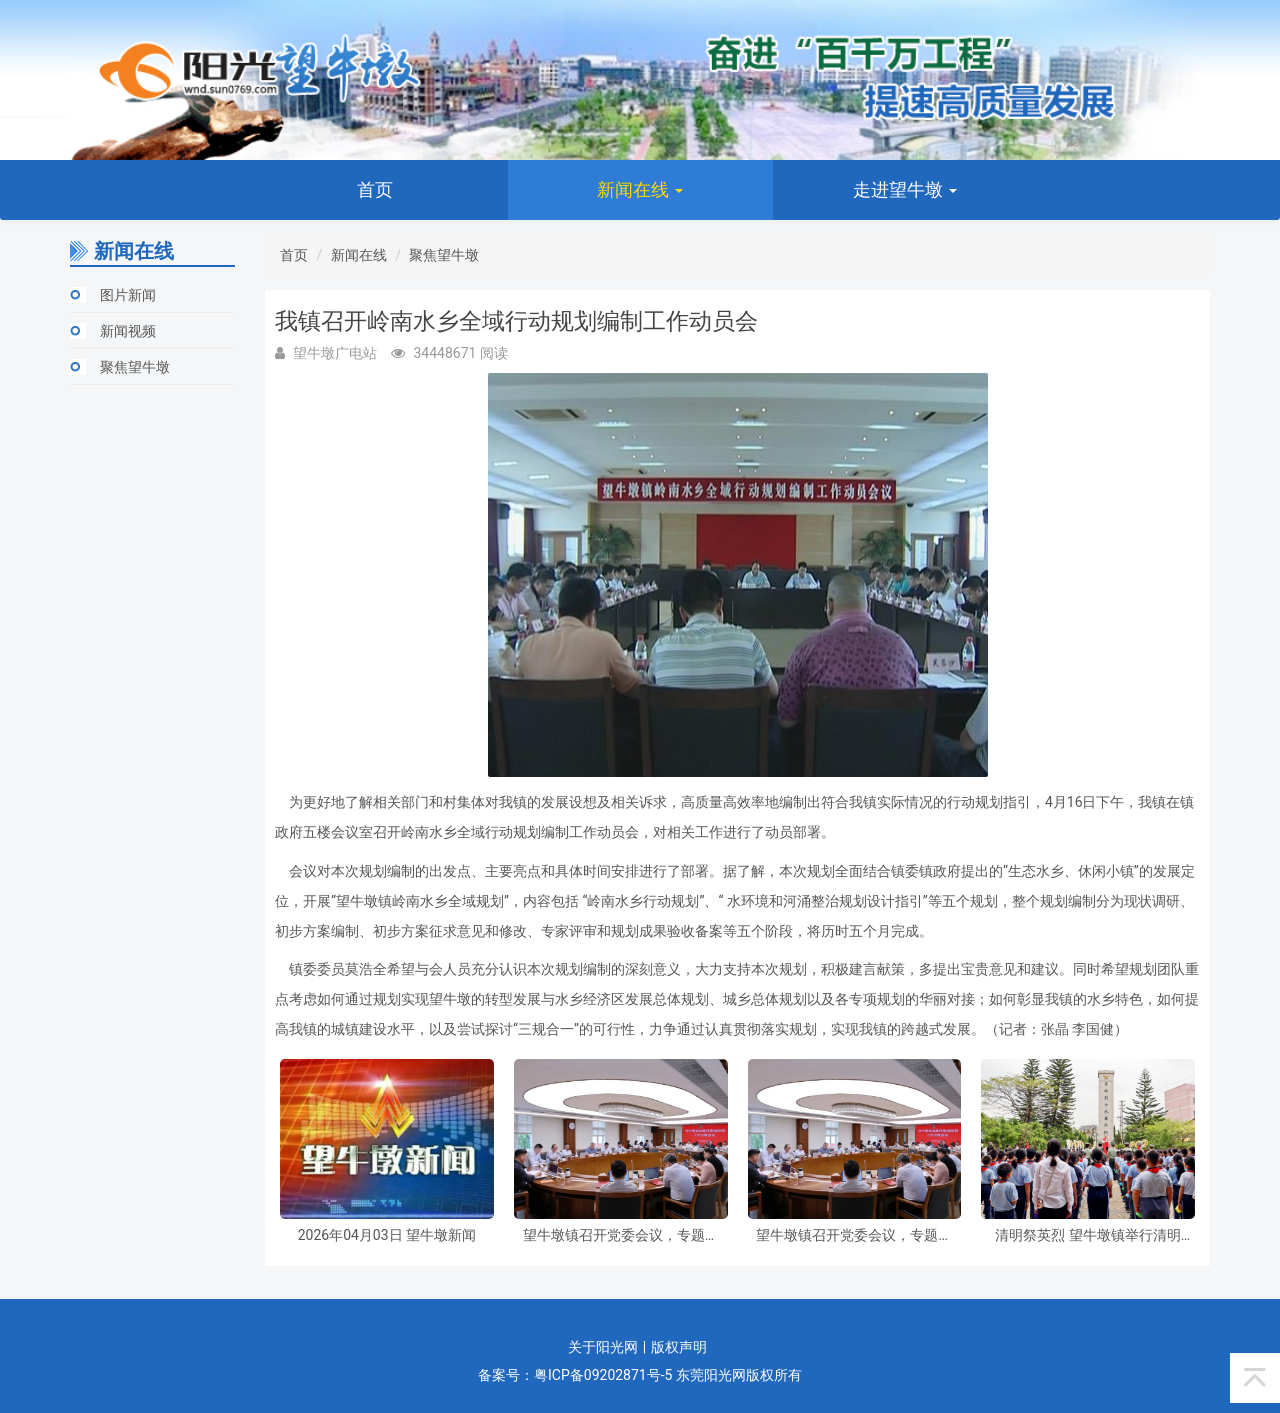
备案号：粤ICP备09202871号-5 (575, 1375)
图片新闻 (128, 295)
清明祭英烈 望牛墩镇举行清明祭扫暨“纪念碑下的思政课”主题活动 (1088, 1235)
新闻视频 (128, 331)
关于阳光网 (603, 1347)
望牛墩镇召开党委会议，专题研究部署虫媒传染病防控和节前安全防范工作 (621, 1235)
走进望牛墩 (905, 189)
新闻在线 (640, 189)
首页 (375, 189)
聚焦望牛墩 (135, 367)
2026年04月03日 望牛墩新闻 (387, 1235)
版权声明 (679, 1347)
